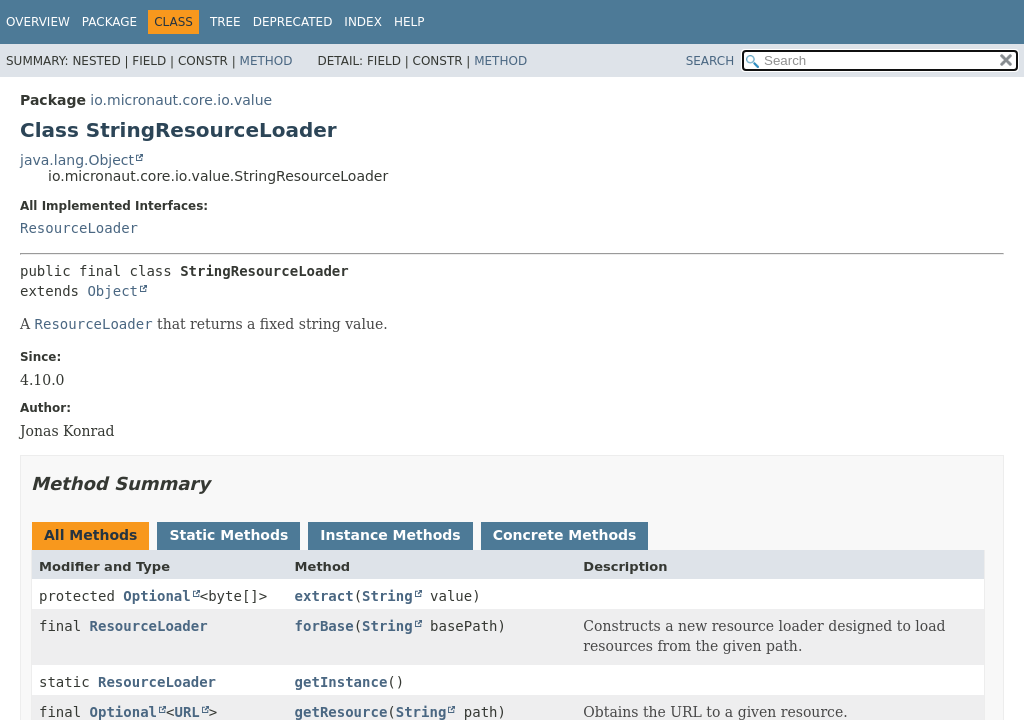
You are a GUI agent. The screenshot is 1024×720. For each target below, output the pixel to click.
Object (112, 291)
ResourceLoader (79, 228)
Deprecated (293, 22)
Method (266, 61)
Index (363, 22)
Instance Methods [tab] (390, 535)
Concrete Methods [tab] (565, 535)
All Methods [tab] (90, 535)
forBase (324, 626)
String (387, 596)
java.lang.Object (77, 160)
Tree (225, 22)
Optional (156, 596)
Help (409, 22)
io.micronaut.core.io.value (181, 100)
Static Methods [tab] (228, 535)
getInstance (341, 682)
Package (109, 22)
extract (324, 596)
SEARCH (710, 61)
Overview (38, 22)
